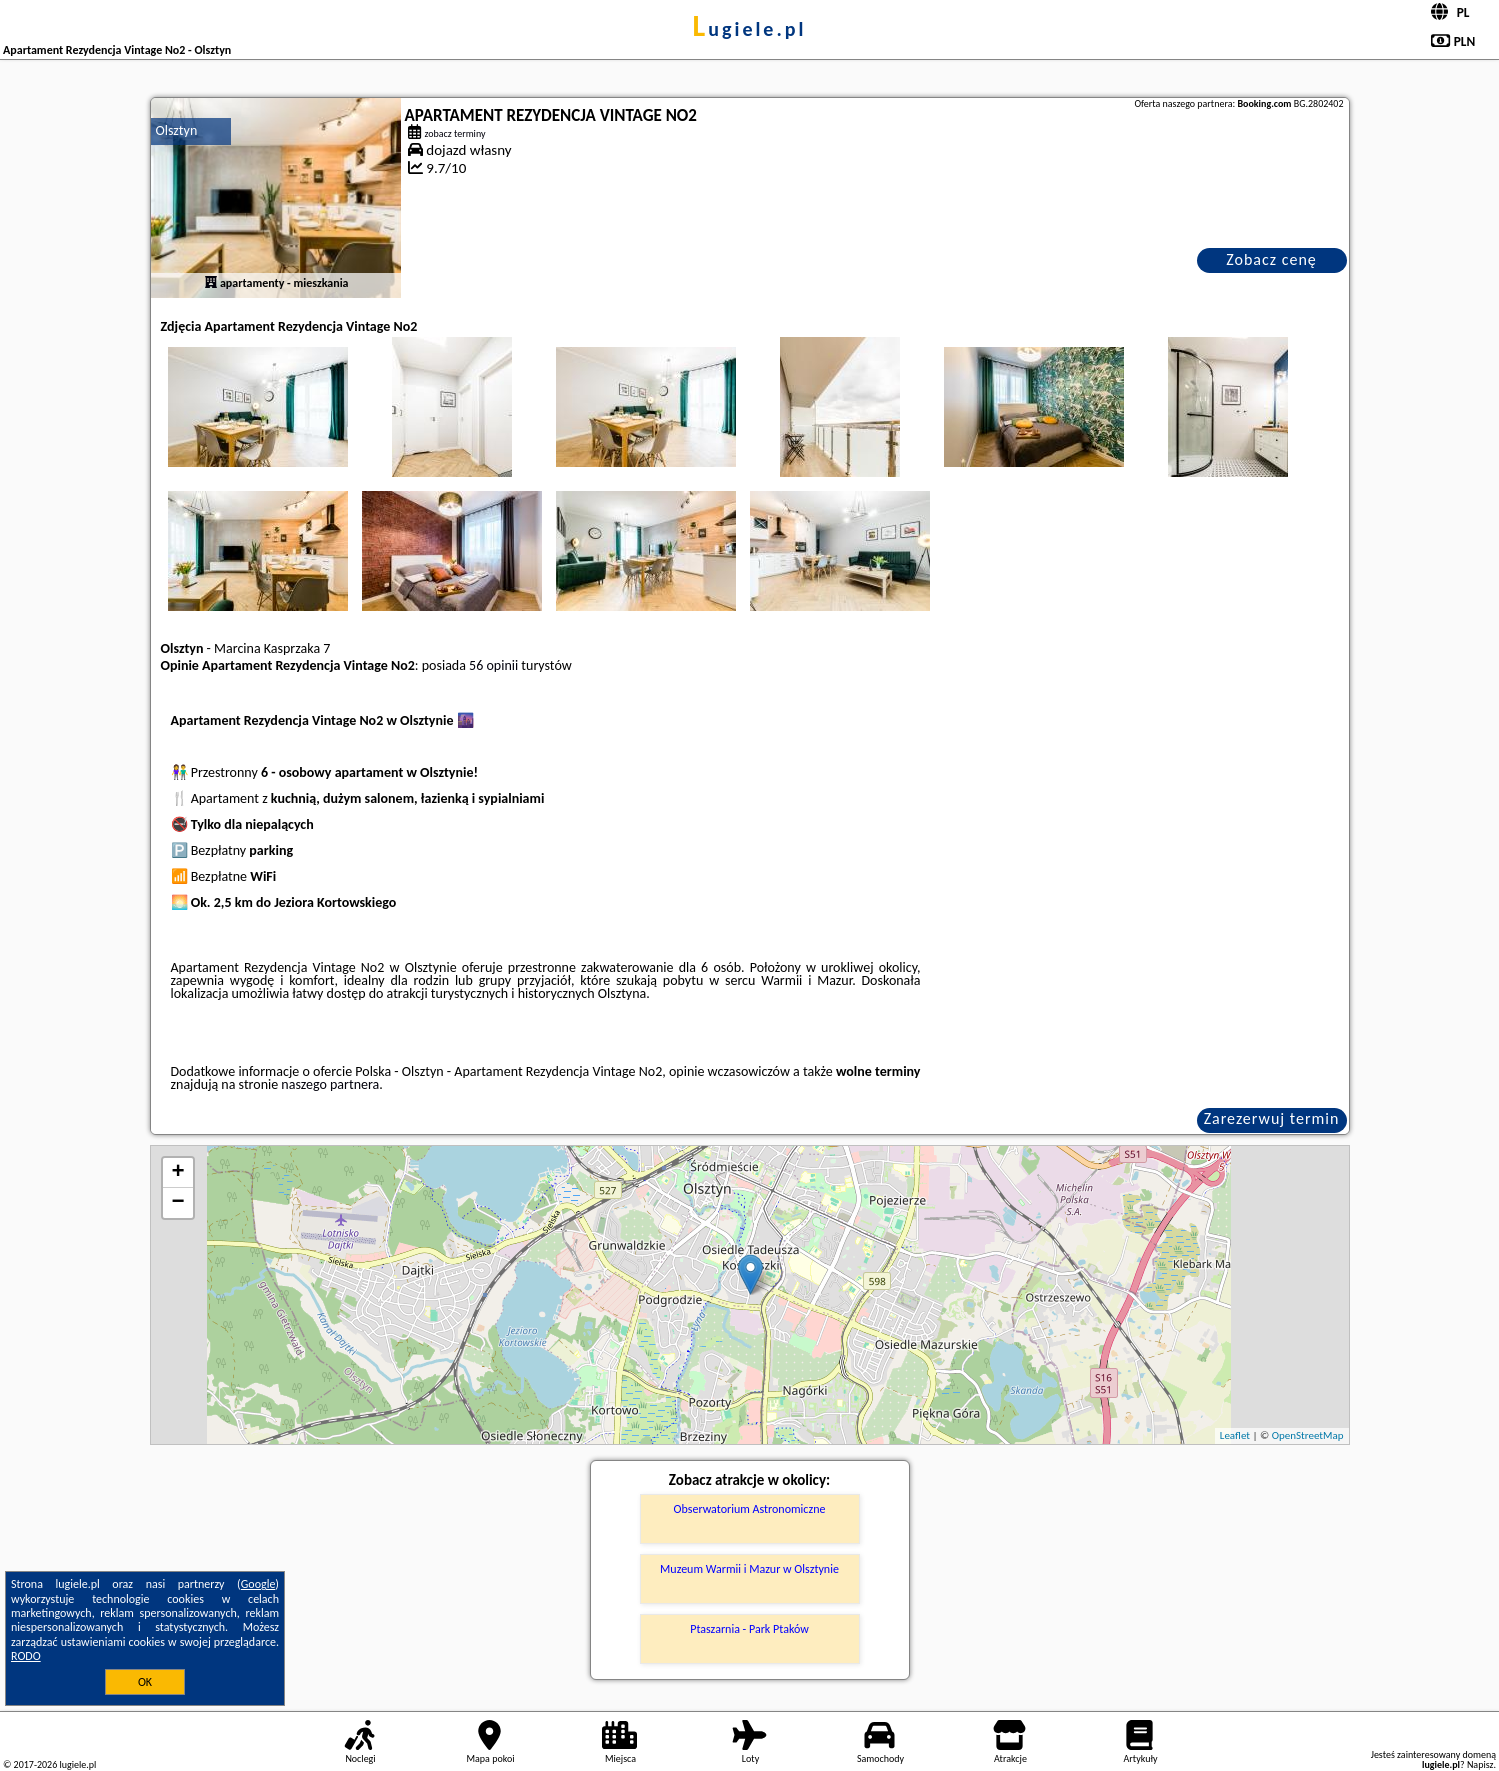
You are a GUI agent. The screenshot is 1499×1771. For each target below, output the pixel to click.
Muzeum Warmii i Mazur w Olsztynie (749, 1569)
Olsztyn (177, 130)
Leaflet (1235, 1435)
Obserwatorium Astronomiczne (750, 1509)
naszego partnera (330, 1084)
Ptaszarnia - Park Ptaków (749, 1629)
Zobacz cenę (1271, 259)
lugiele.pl (750, 29)
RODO (26, 1656)
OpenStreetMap (1308, 1435)
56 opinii (493, 665)
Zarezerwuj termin (1272, 1118)
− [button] (177, 1203)
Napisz (1480, 1764)
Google (258, 1584)
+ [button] (177, 1173)
